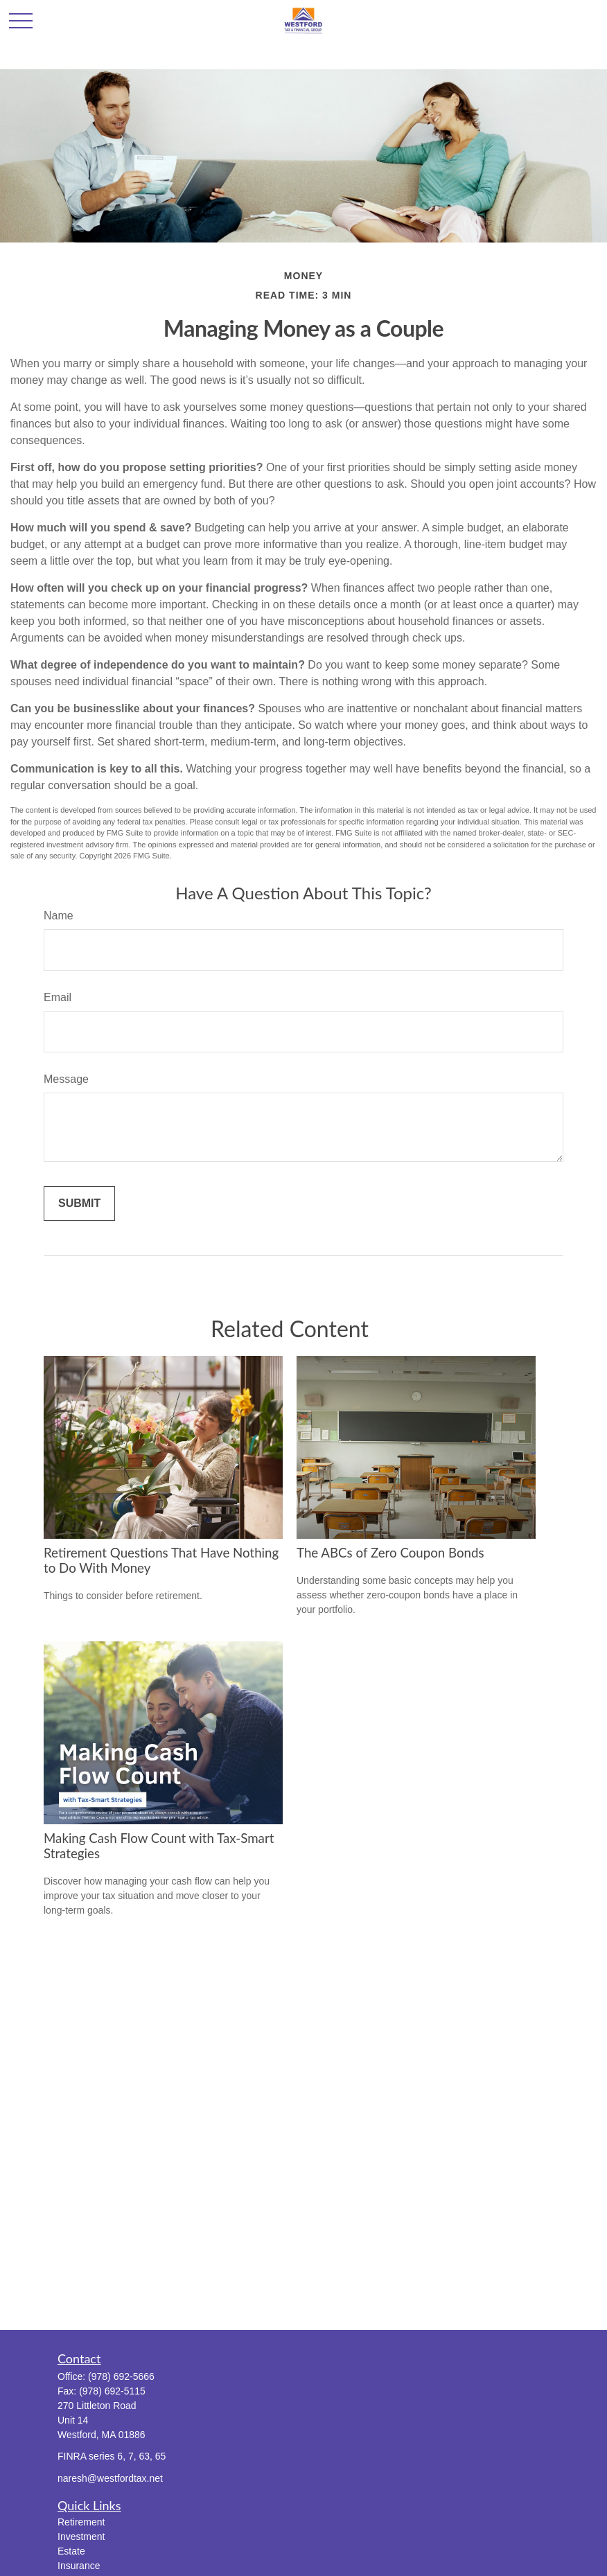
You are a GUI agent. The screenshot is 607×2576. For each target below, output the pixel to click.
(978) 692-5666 (121, 2376)
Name (58, 915)
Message (66, 1079)
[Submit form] (79, 1203)
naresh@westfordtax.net (110, 2478)
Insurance (79, 2565)
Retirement (81, 2522)
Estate (71, 2551)
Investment (81, 2536)
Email (57, 997)
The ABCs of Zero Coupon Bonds (390, 1552)
